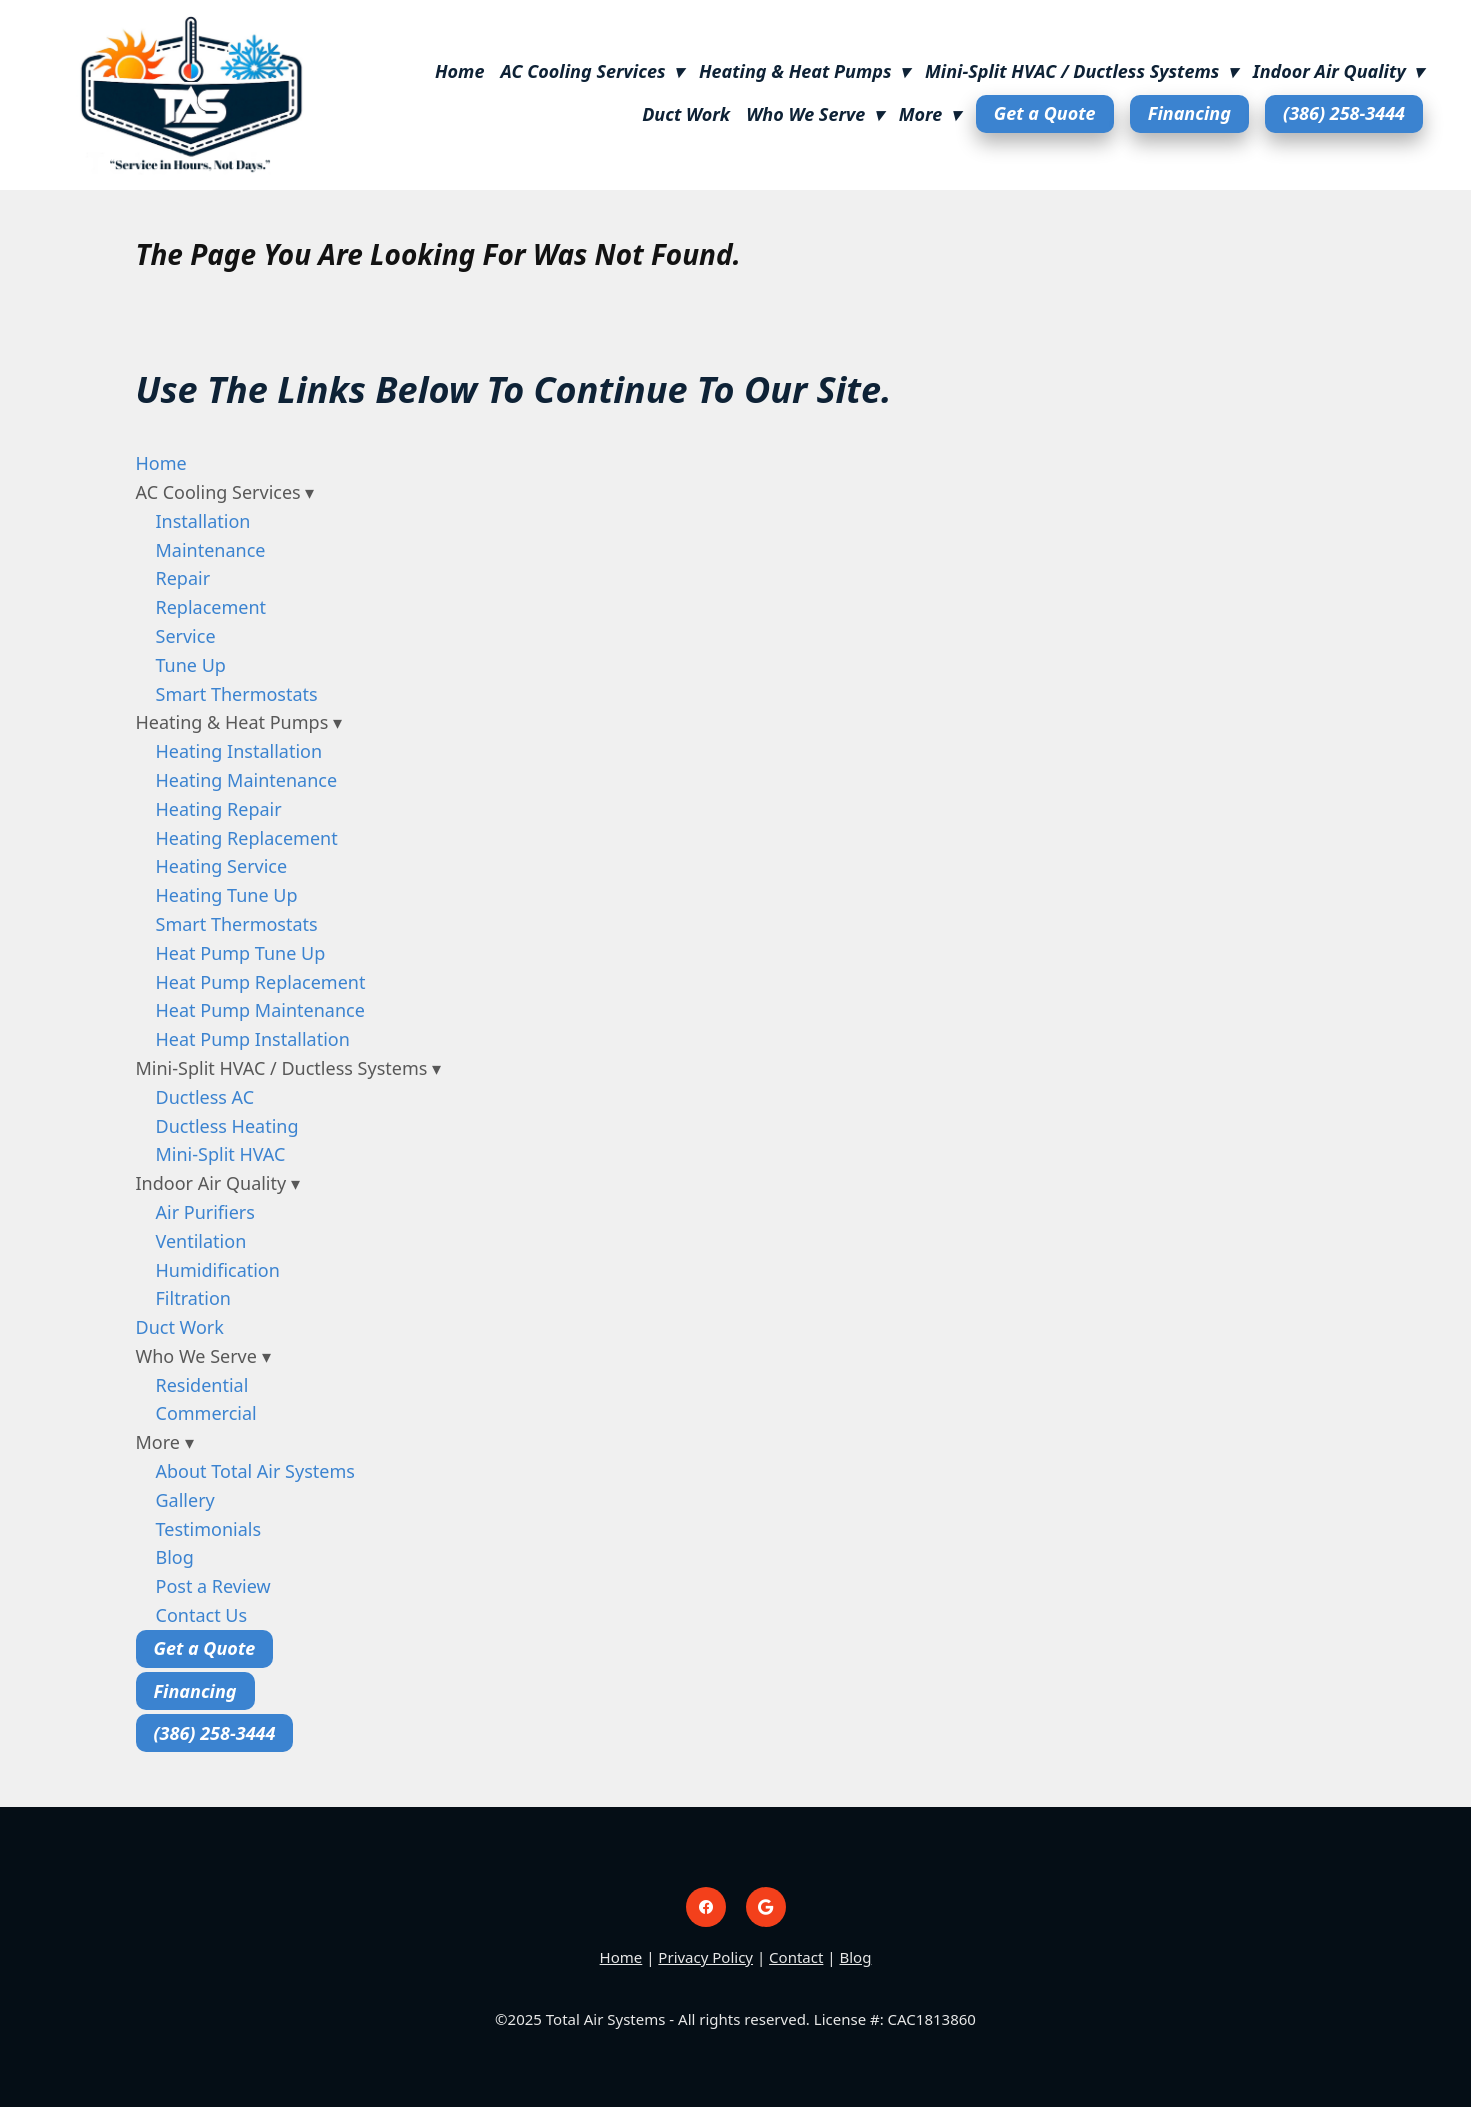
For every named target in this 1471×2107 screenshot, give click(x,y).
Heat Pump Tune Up (241, 953)
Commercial (206, 1413)
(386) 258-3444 (1344, 113)
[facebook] (706, 1907)
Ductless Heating (227, 1126)
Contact (796, 1957)
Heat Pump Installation (253, 1039)
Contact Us (202, 1615)
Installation (203, 521)
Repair (183, 578)
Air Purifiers (205, 1212)
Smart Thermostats (237, 694)
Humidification (218, 1270)
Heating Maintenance (247, 780)
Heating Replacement (247, 838)
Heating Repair (219, 809)
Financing (1189, 113)
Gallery (185, 1500)
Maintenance (211, 550)
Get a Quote (1045, 113)
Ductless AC (205, 1097)
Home (459, 71)
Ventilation (201, 1241)
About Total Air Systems (255, 1471)
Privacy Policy (705, 1957)
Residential (202, 1385)
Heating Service (222, 866)
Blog (175, 1557)
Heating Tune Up (227, 895)
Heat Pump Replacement (261, 982)
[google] (766, 1907)
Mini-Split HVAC (221, 1154)
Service (186, 636)
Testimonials (209, 1529)
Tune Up (191, 665)
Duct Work (686, 114)
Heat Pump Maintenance (260, 1010)
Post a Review (213, 1586)
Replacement (211, 607)
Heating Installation (239, 751)
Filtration (193, 1298)
